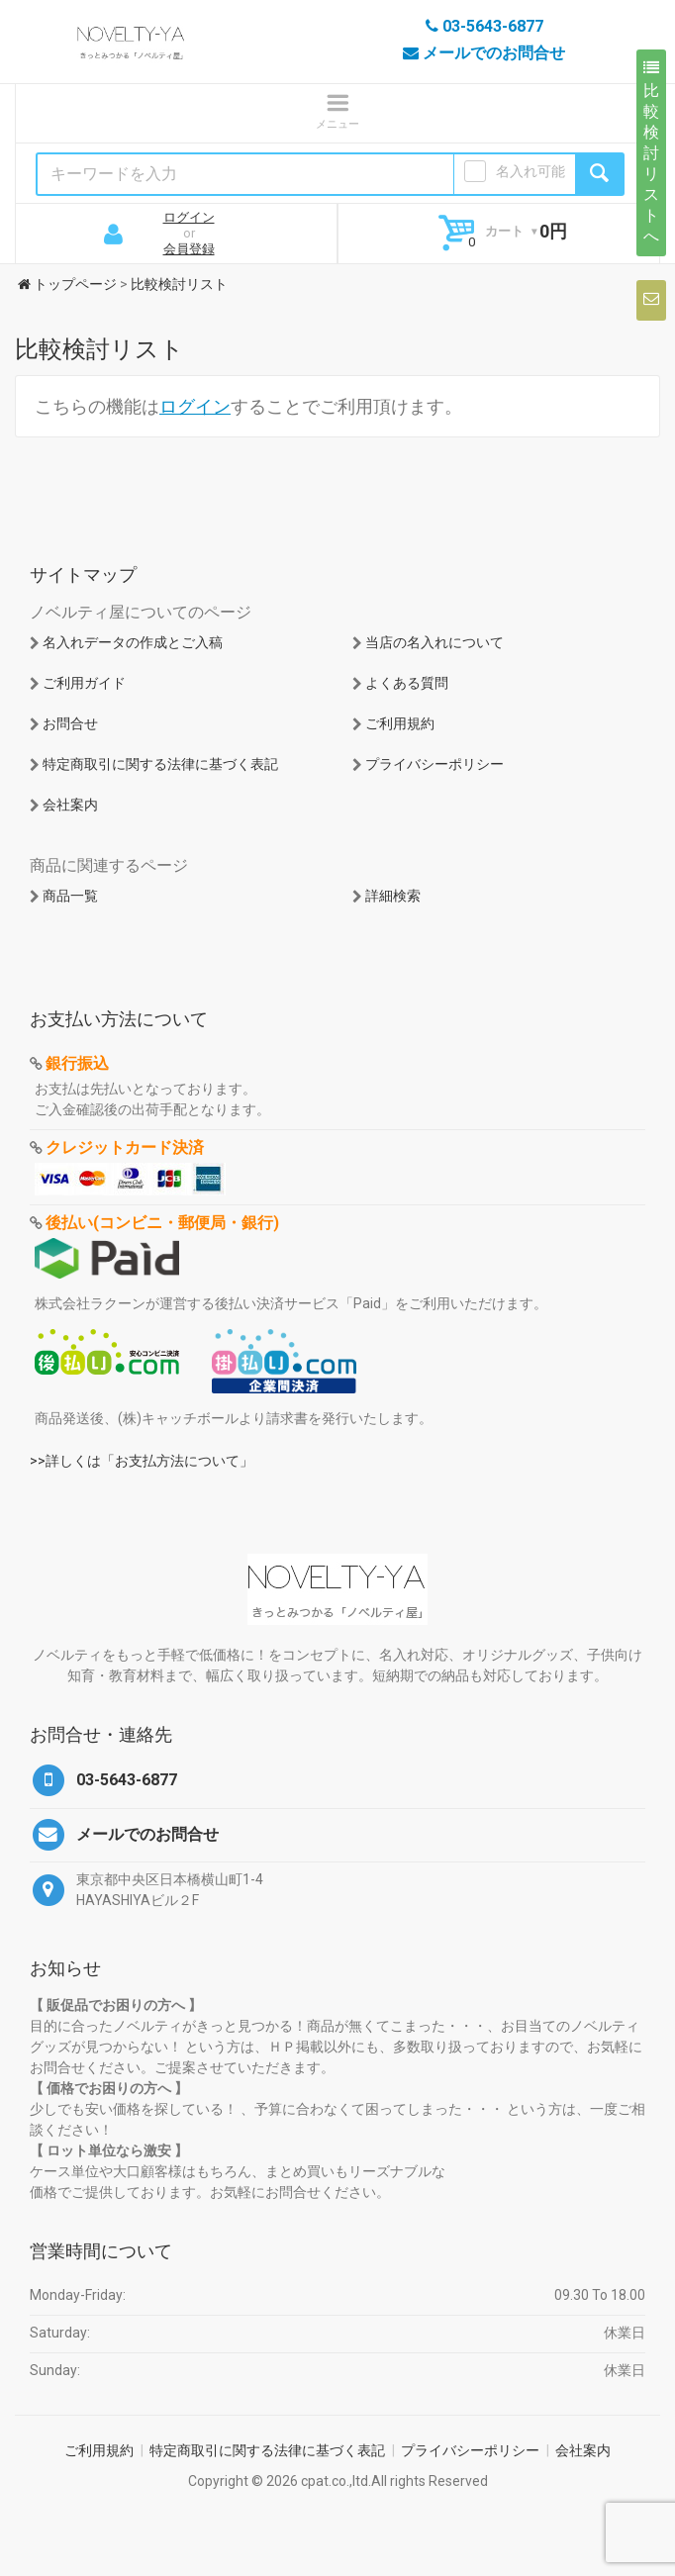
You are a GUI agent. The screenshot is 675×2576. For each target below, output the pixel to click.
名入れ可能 (530, 171)
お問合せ (70, 723)
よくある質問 (406, 683)
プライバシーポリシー (434, 764)
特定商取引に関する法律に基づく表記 (160, 764)
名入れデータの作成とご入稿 (133, 642)
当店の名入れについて (434, 642)
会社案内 (70, 804)
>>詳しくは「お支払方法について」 (141, 1461)
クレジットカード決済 (125, 1147)
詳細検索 (393, 896)
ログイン (189, 217)
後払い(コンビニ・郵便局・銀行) (162, 1222)
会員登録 (189, 248)
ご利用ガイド (84, 683)
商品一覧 (70, 896)
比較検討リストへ (651, 152)
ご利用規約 (399, 723)
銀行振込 (77, 1063)
